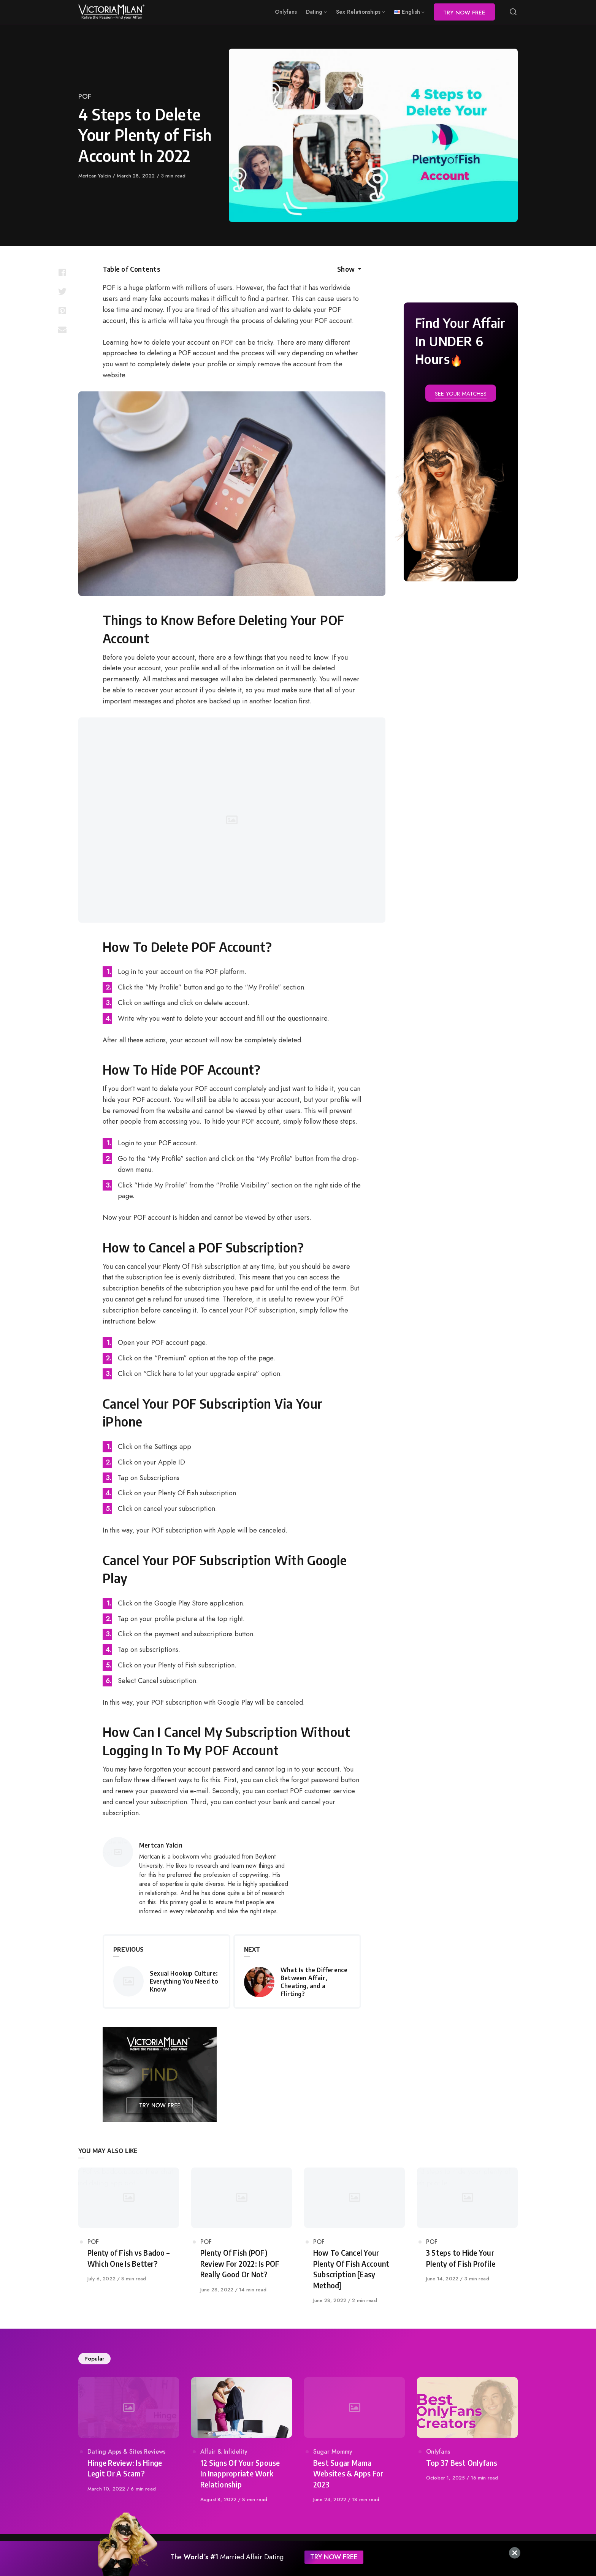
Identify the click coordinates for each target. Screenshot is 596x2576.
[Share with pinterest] (62, 310)
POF (84, 96)
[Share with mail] (62, 329)
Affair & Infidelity (223, 2451)
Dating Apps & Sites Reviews (126, 2451)
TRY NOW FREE (334, 2557)
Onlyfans (438, 2451)
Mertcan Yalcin (95, 175)
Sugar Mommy (332, 2451)
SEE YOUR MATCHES (461, 393)
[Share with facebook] (62, 272)
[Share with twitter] (62, 291)
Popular (94, 2358)
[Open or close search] (513, 12)
